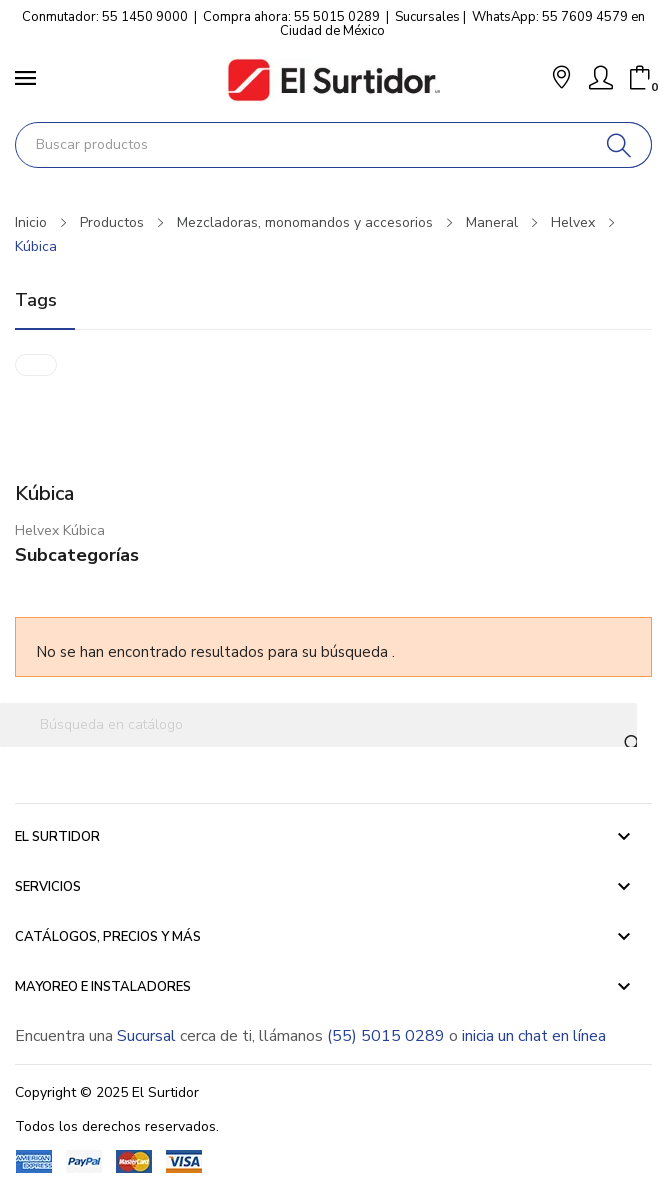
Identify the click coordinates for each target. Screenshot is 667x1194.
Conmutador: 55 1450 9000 (105, 17)
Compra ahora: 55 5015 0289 (291, 17)
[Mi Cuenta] (601, 78)
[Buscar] (619, 145)
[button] (561, 79)
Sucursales (427, 17)
